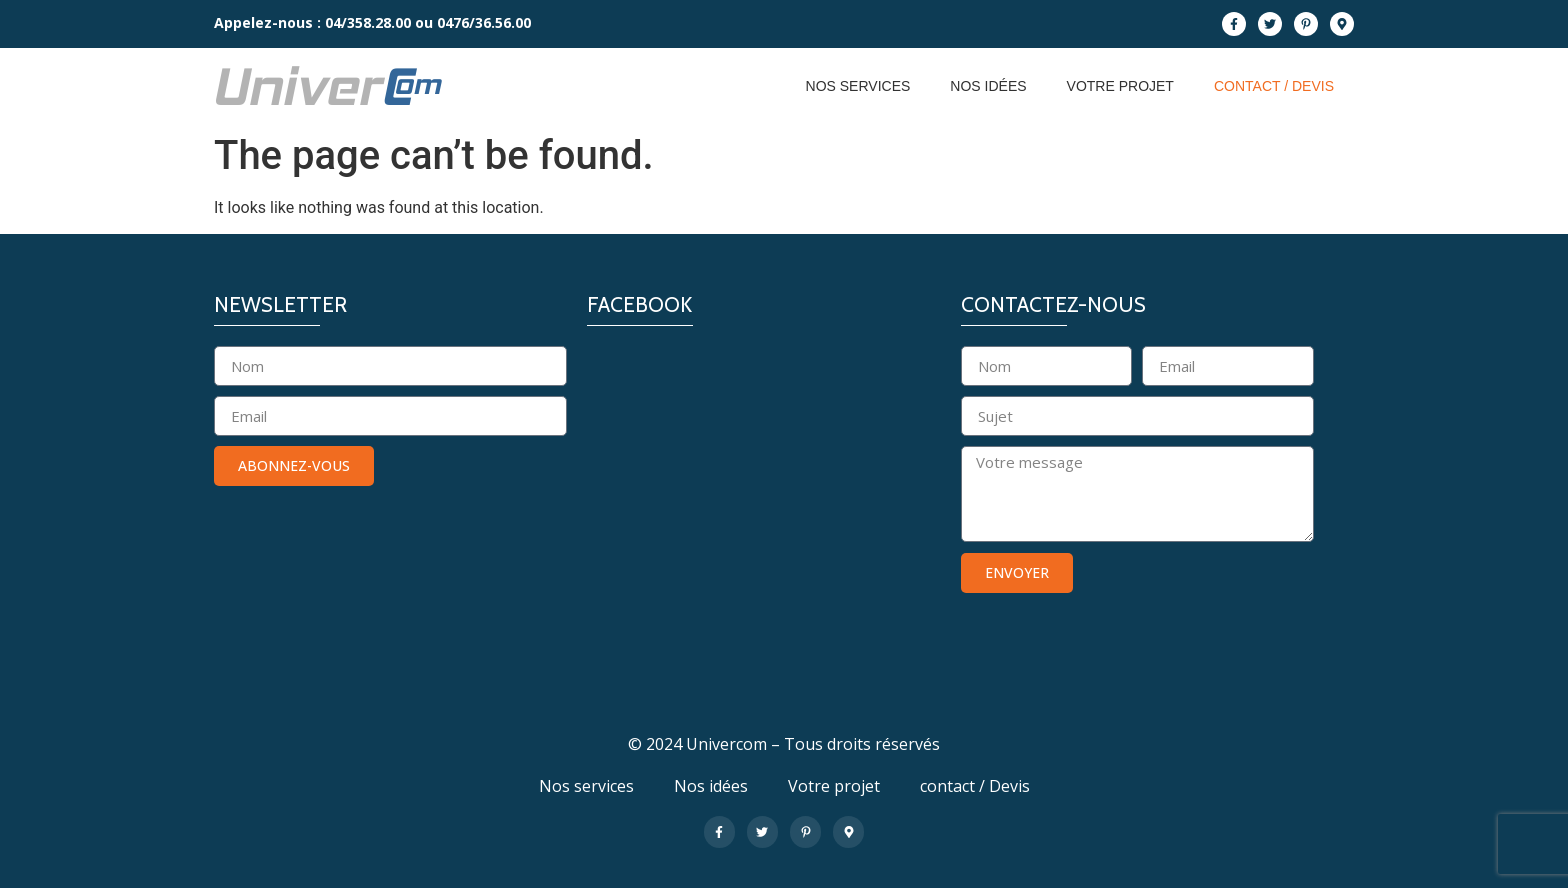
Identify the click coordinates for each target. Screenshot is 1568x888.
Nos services (858, 86)
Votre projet (1120, 86)
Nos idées (988, 86)
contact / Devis (1274, 86)
